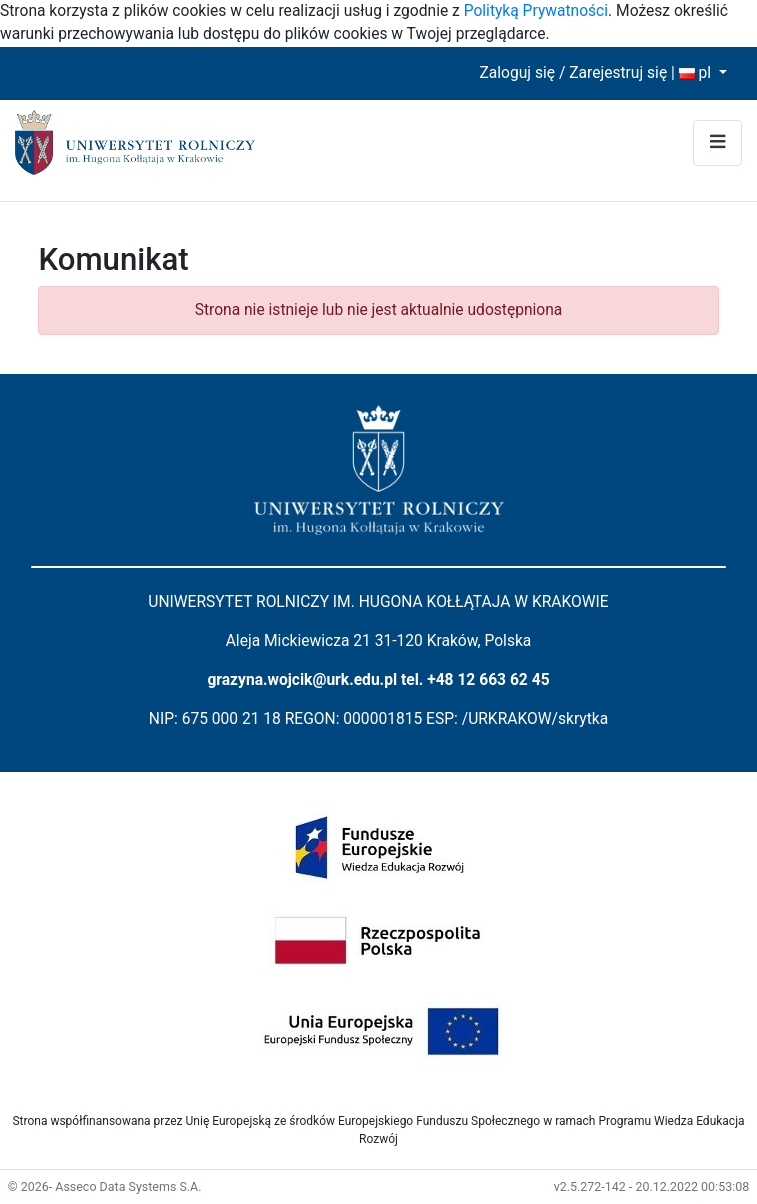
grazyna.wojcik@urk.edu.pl (302, 680)
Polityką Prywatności (536, 11)
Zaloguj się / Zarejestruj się (573, 73)
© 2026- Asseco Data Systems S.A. (105, 1186)
